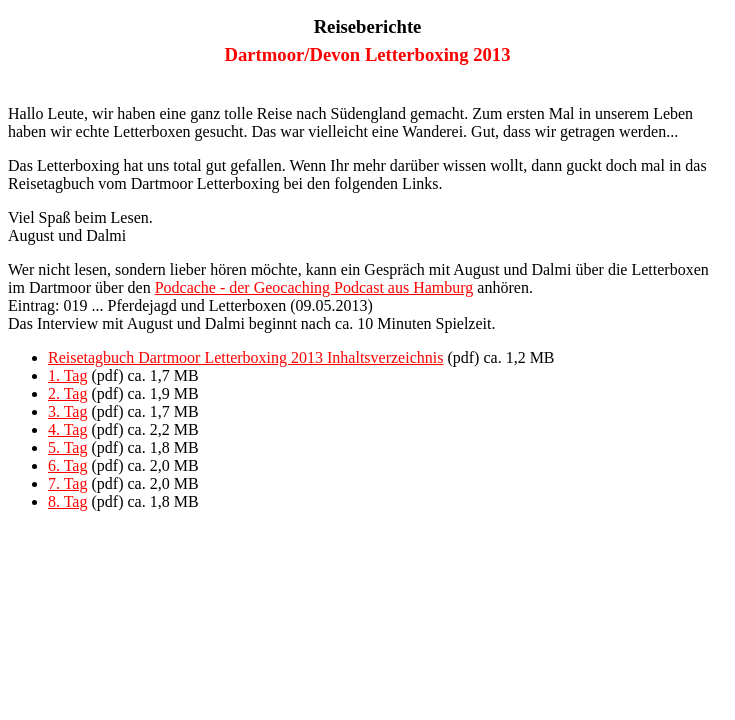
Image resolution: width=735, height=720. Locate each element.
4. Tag (67, 429)
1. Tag (67, 375)
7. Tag (67, 483)
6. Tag (67, 465)
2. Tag (67, 393)
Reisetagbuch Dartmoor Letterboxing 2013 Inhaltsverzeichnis (245, 357)
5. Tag (67, 447)
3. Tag (67, 411)
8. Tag (67, 501)
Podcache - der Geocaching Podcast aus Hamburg (314, 287)
